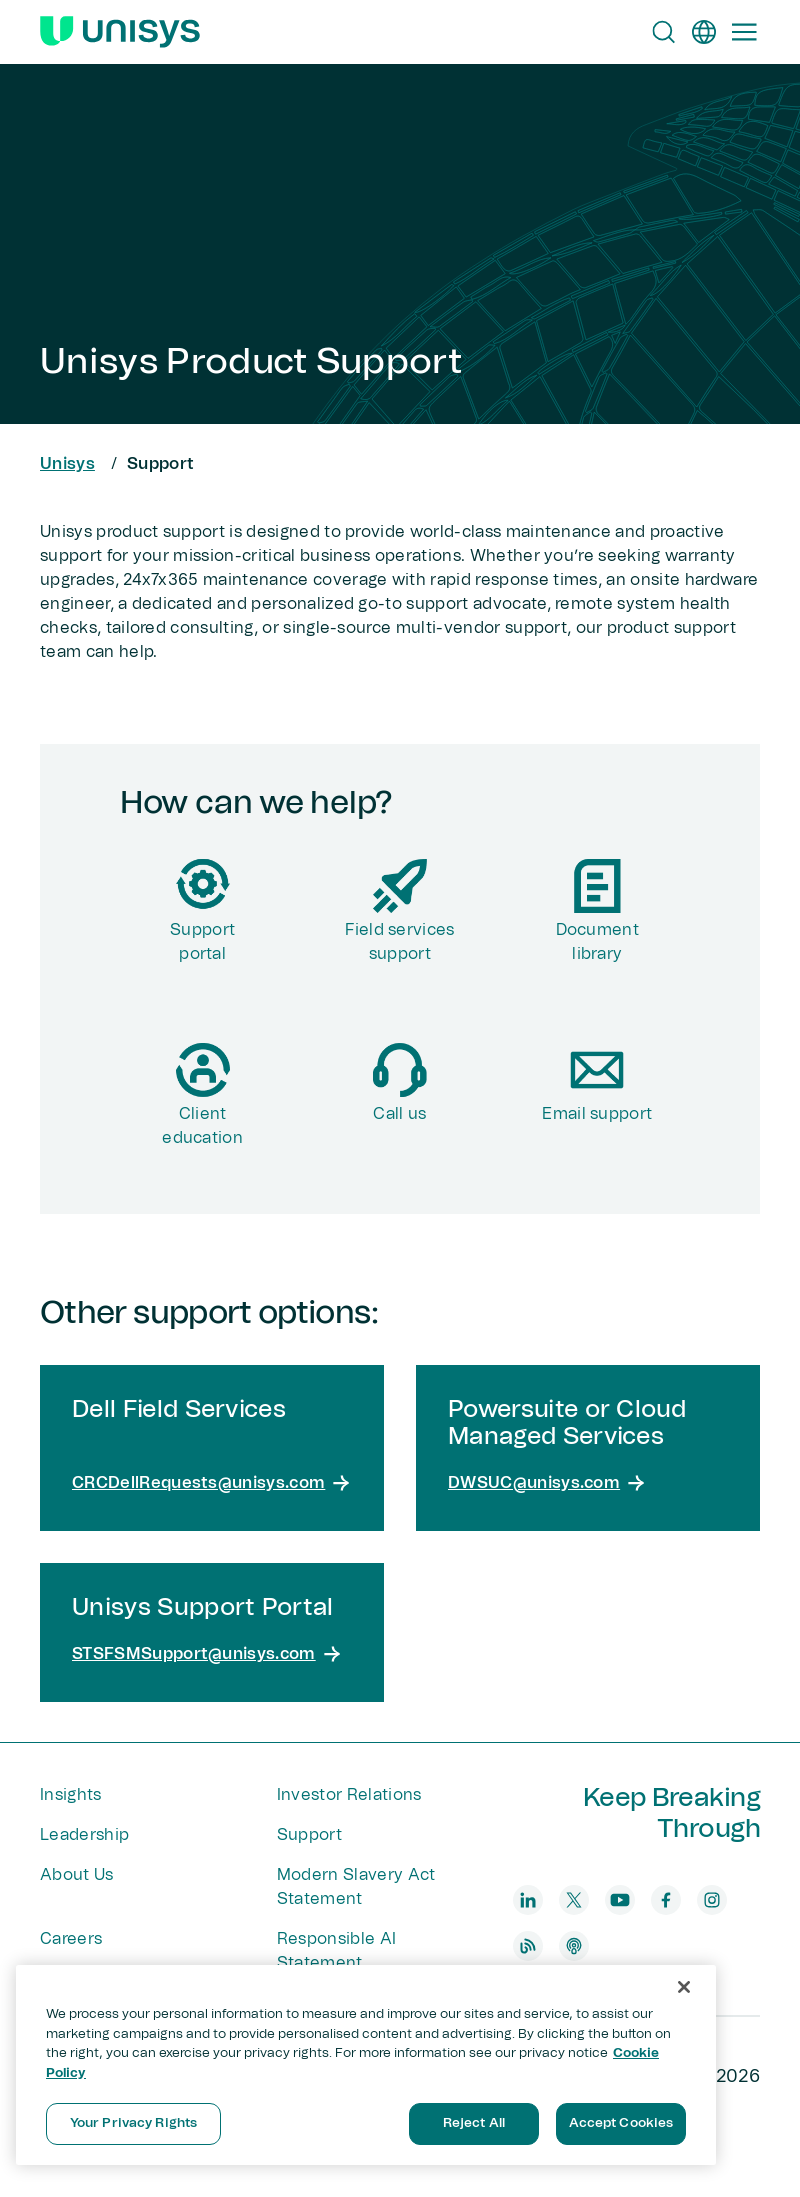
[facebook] (666, 1900)
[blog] (528, 1946)
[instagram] (712, 1900)
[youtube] (620, 1900)
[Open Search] (664, 32)
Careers (71, 1939)
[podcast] (574, 1946)
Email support (597, 1114)
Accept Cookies (621, 2123)
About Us (77, 1875)
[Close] (684, 1987)
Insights (71, 1795)
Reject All (474, 2123)
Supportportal (202, 942)
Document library (598, 942)
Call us (399, 1114)
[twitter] (574, 1900)
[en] (704, 32)
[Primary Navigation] (744, 32)
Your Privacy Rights (133, 2123)
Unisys (67, 464)
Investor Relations (349, 1795)
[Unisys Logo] (120, 32)
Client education (202, 1126)
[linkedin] (528, 1900)
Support (309, 1835)
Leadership (84, 1835)
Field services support (399, 942)
